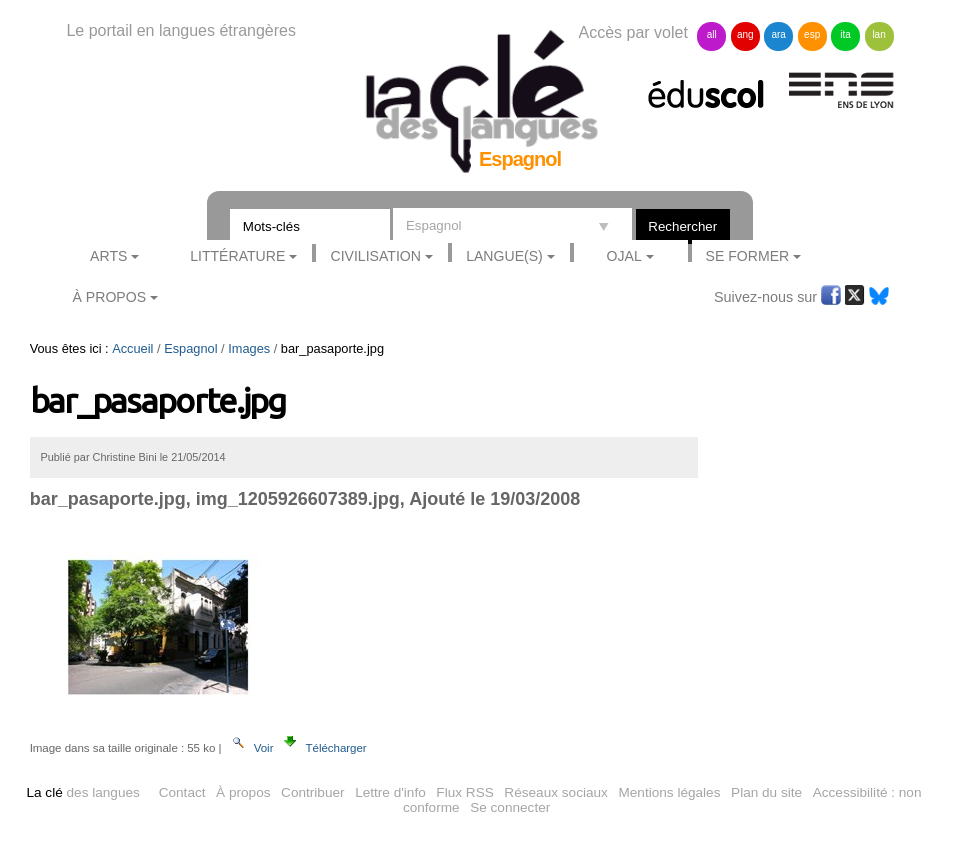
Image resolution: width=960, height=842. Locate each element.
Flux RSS (464, 792)
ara (778, 34)
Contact (182, 792)
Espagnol (190, 348)
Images (249, 348)
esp (812, 34)
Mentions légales (669, 792)
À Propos (110, 297)
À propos (243, 792)
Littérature (237, 256)
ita (845, 34)
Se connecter (510, 807)
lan (878, 34)
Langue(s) (504, 256)
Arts (108, 256)
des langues (82, 792)
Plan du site (766, 792)
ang (745, 34)
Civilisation (375, 256)
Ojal (624, 256)
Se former (748, 256)
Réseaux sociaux (556, 792)
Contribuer (312, 792)
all (712, 34)
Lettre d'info (390, 792)
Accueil (132, 348)
